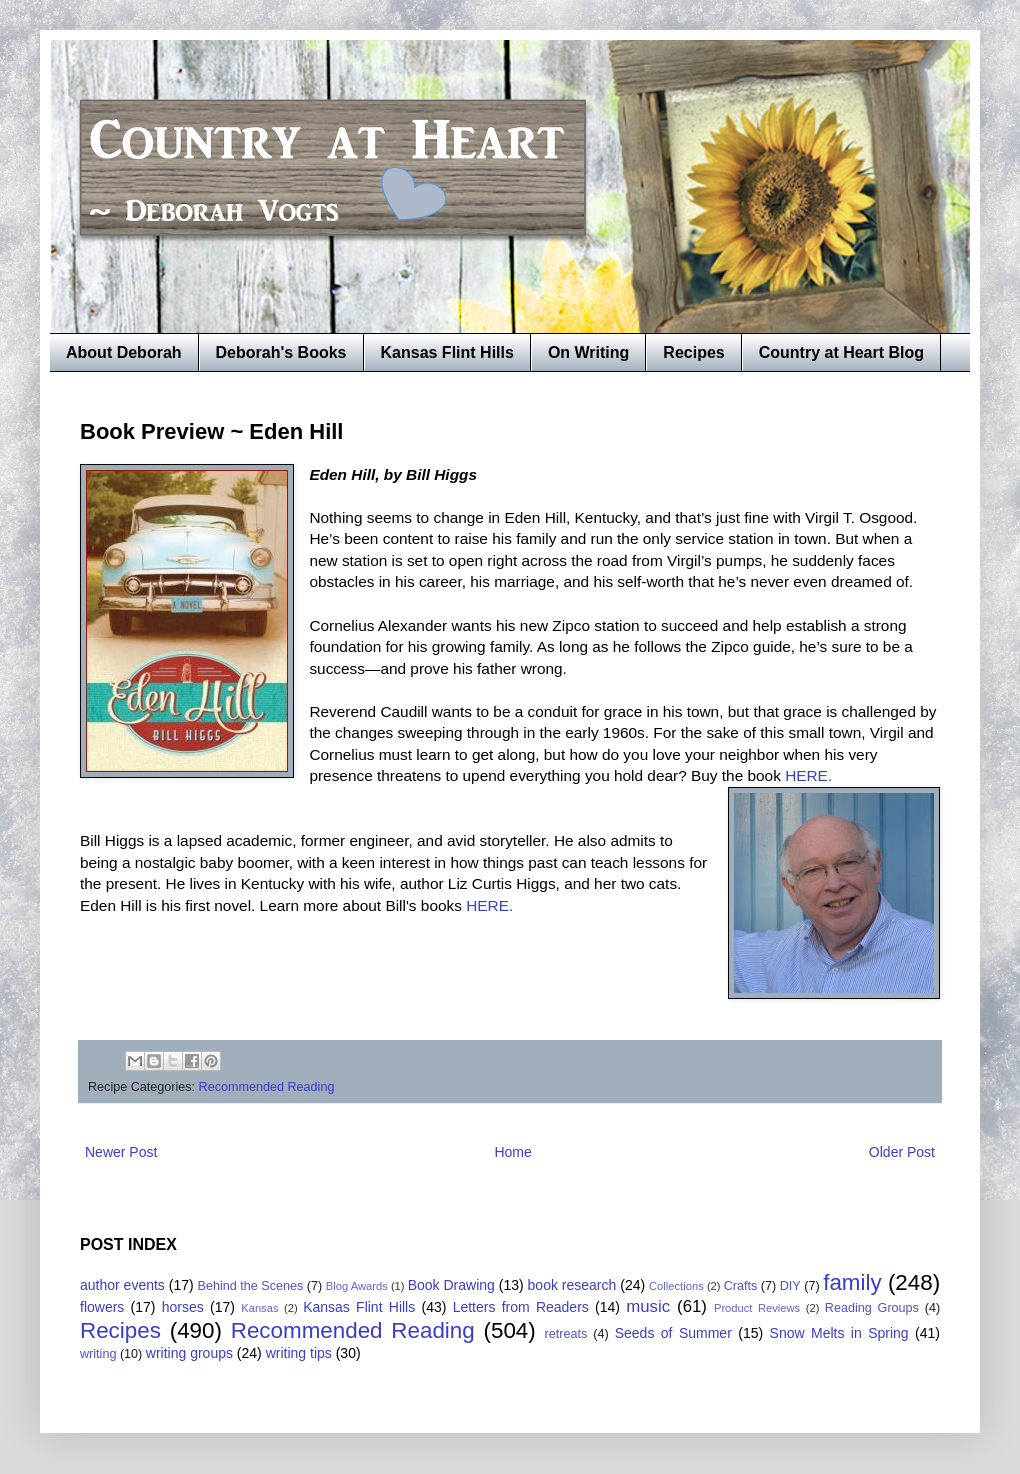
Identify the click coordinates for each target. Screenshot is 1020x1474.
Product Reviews (757, 1308)
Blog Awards (357, 1286)
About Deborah (124, 352)
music (648, 1306)
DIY (790, 1286)
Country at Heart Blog (841, 352)
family (852, 1282)
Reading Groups (872, 1308)
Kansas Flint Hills (447, 352)
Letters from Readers (521, 1307)
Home (512, 1152)
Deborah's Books (281, 352)
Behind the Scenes (251, 1286)
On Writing (588, 352)
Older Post (902, 1152)
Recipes (693, 352)
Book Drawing (451, 1285)
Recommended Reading (267, 1087)
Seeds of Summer (673, 1333)
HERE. (810, 775)
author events (122, 1285)
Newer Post (121, 1152)
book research (572, 1285)
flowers (102, 1307)
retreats (566, 1334)
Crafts (741, 1286)
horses (183, 1307)
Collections (676, 1286)
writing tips (299, 1353)
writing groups (189, 1353)
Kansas (259, 1308)
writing (98, 1354)
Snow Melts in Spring (839, 1333)
